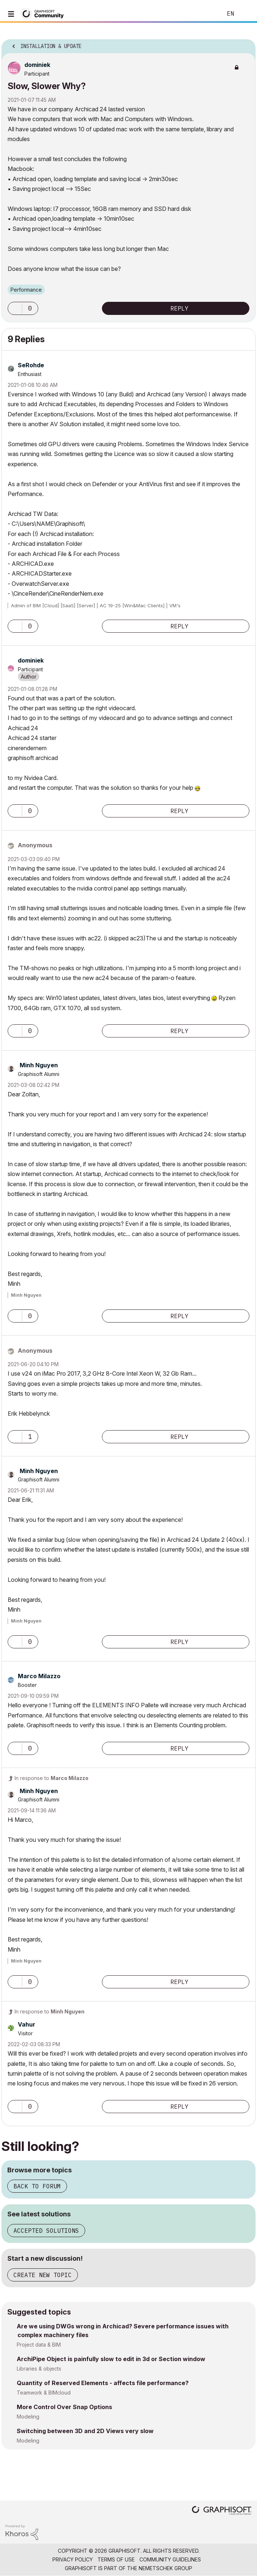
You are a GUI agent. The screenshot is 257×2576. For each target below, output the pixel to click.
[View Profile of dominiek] (37, 64)
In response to (51, 1778)
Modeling (28, 2416)
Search (205, 13)
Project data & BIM (39, 2344)
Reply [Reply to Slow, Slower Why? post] (179, 308)
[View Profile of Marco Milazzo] (39, 1676)
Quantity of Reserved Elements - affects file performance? (103, 2383)
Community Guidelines (170, 2559)
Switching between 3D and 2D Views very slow (85, 2431)
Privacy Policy (72, 2559)
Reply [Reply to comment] (179, 626)
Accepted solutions (46, 2230)
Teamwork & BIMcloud (44, 2392)
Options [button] (245, 44)
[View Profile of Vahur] (26, 2024)
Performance (26, 290)
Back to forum (37, 2186)
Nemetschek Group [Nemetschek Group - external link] (165, 2568)
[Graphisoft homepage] (222, 2511)
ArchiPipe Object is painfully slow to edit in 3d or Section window (111, 2359)
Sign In (245, 14)
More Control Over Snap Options (64, 2407)
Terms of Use (116, 2559)
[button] (15, 308)
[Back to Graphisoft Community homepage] (44, 13)
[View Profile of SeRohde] (31, 365)
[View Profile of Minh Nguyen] (39, 1065)
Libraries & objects (39, 2368)
